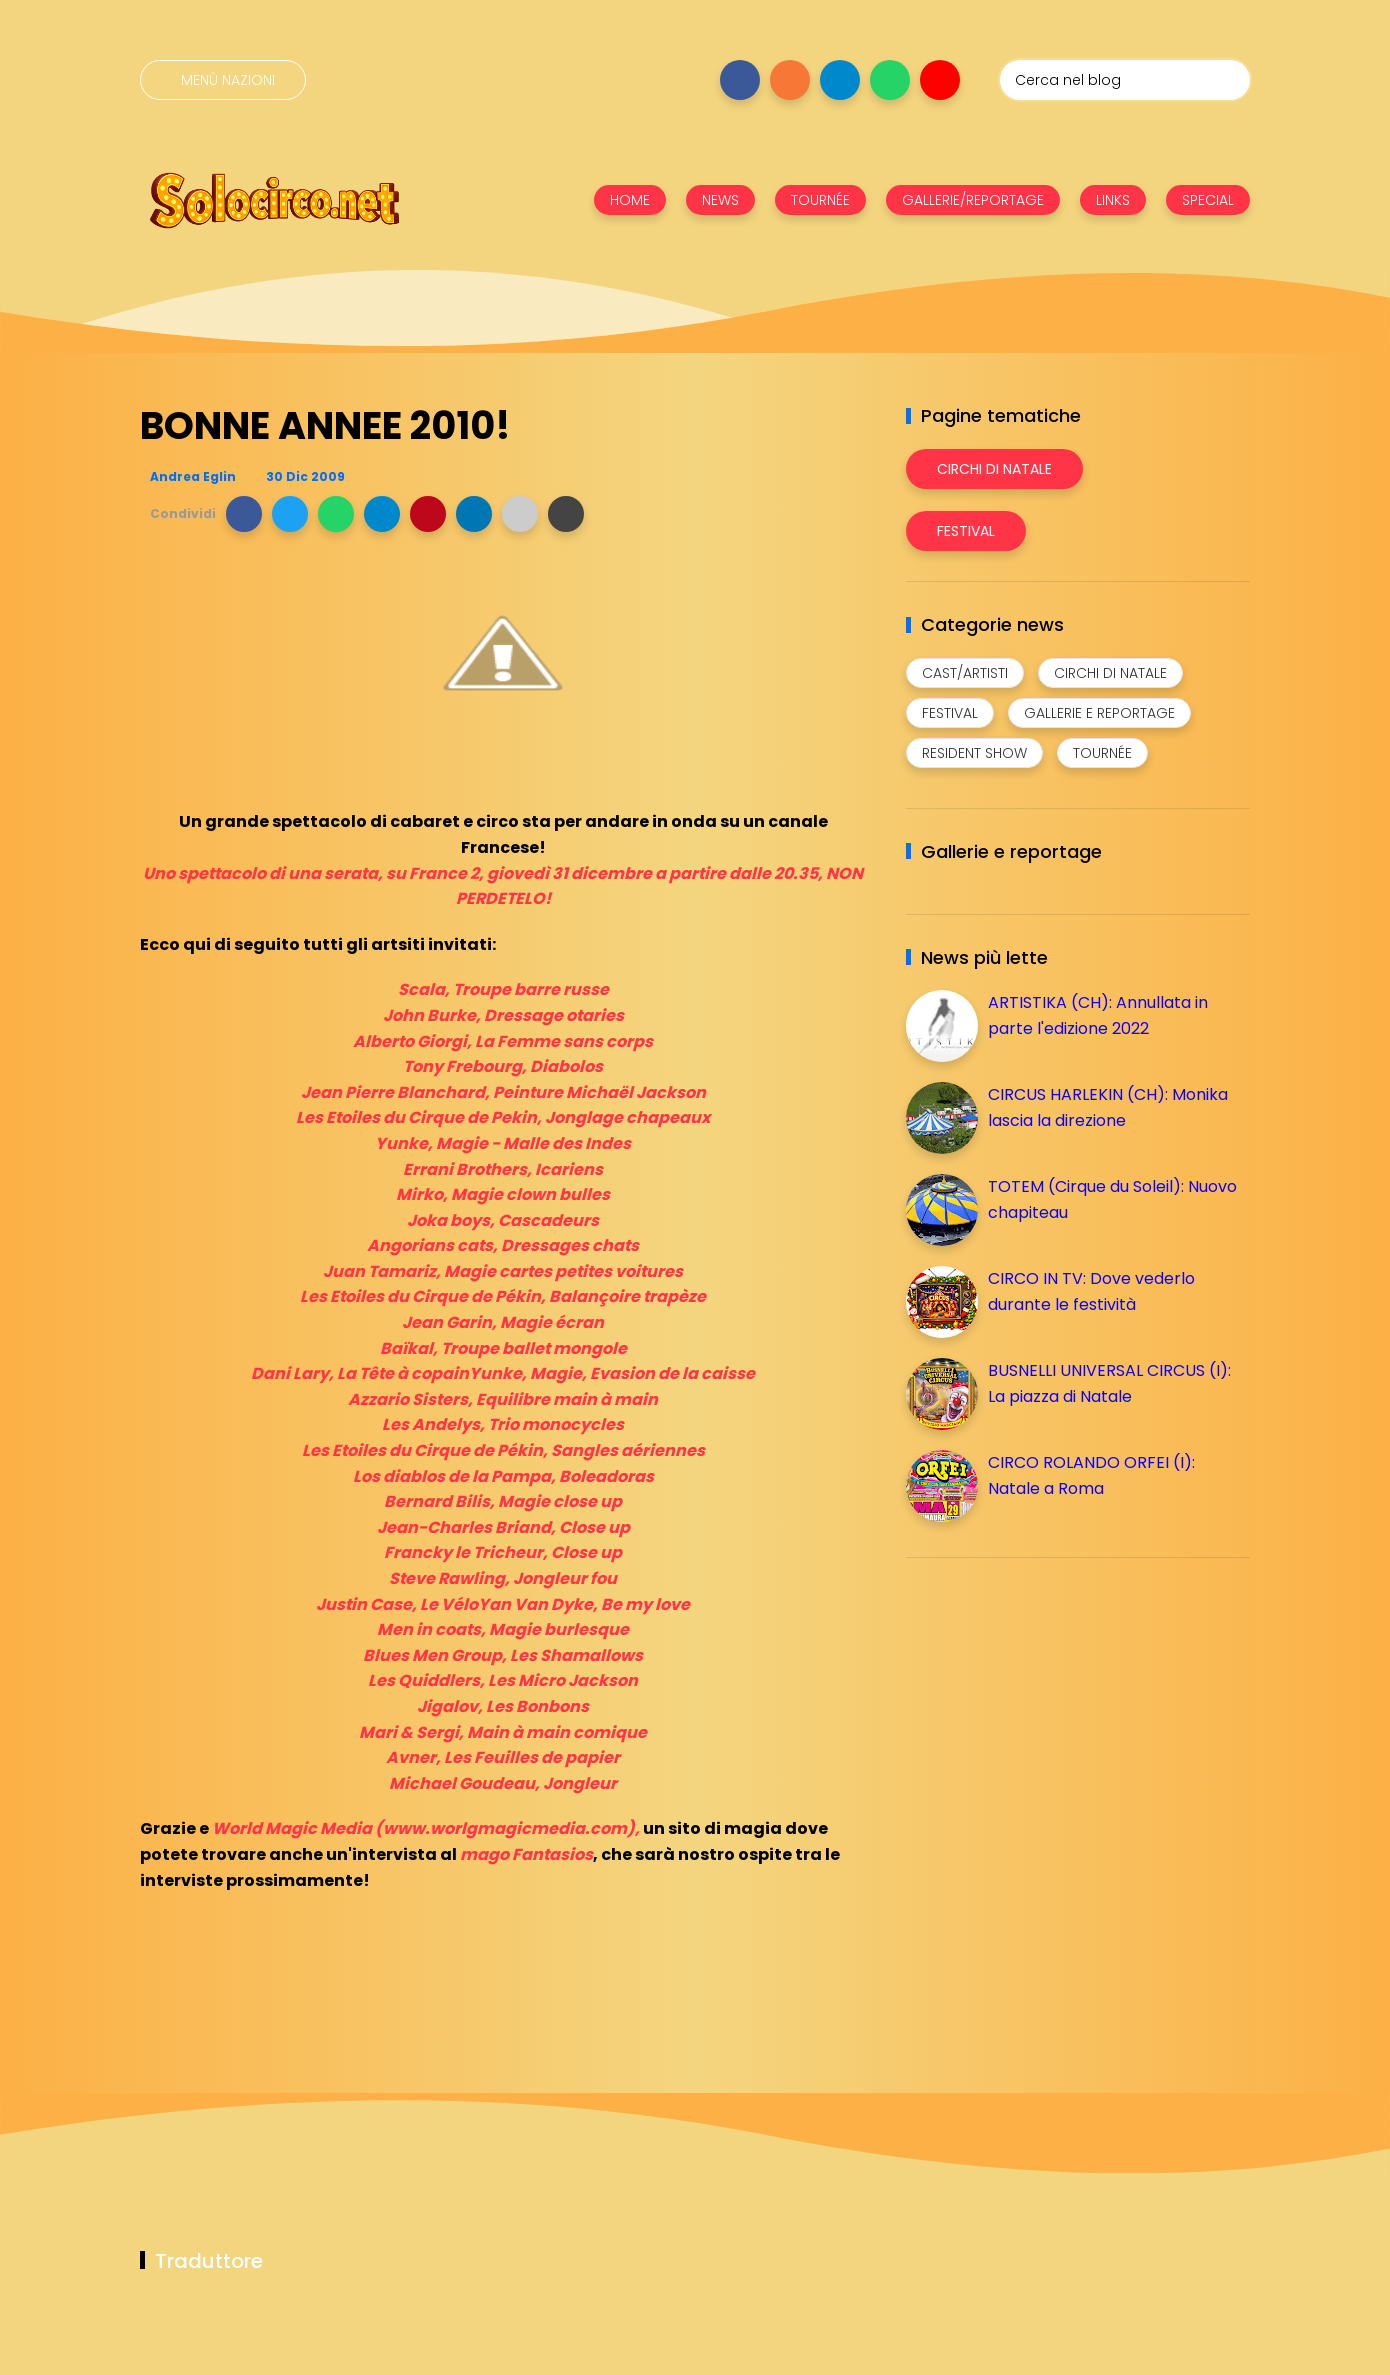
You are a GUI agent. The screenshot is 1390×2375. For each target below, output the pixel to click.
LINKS (1113, 200)
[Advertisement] (1056, 1713)
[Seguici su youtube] (940, 80)
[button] (244, 514)
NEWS (720, 200)
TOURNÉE (820, 200)
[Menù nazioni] (223, 80)
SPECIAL (1208, 200)
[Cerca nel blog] (1125, 80)
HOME (630, 200)
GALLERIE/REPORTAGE (973, 200)
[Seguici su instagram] (790, 80)
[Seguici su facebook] (740, 80)
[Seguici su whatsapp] (890, 80)
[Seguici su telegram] (840, 80)
